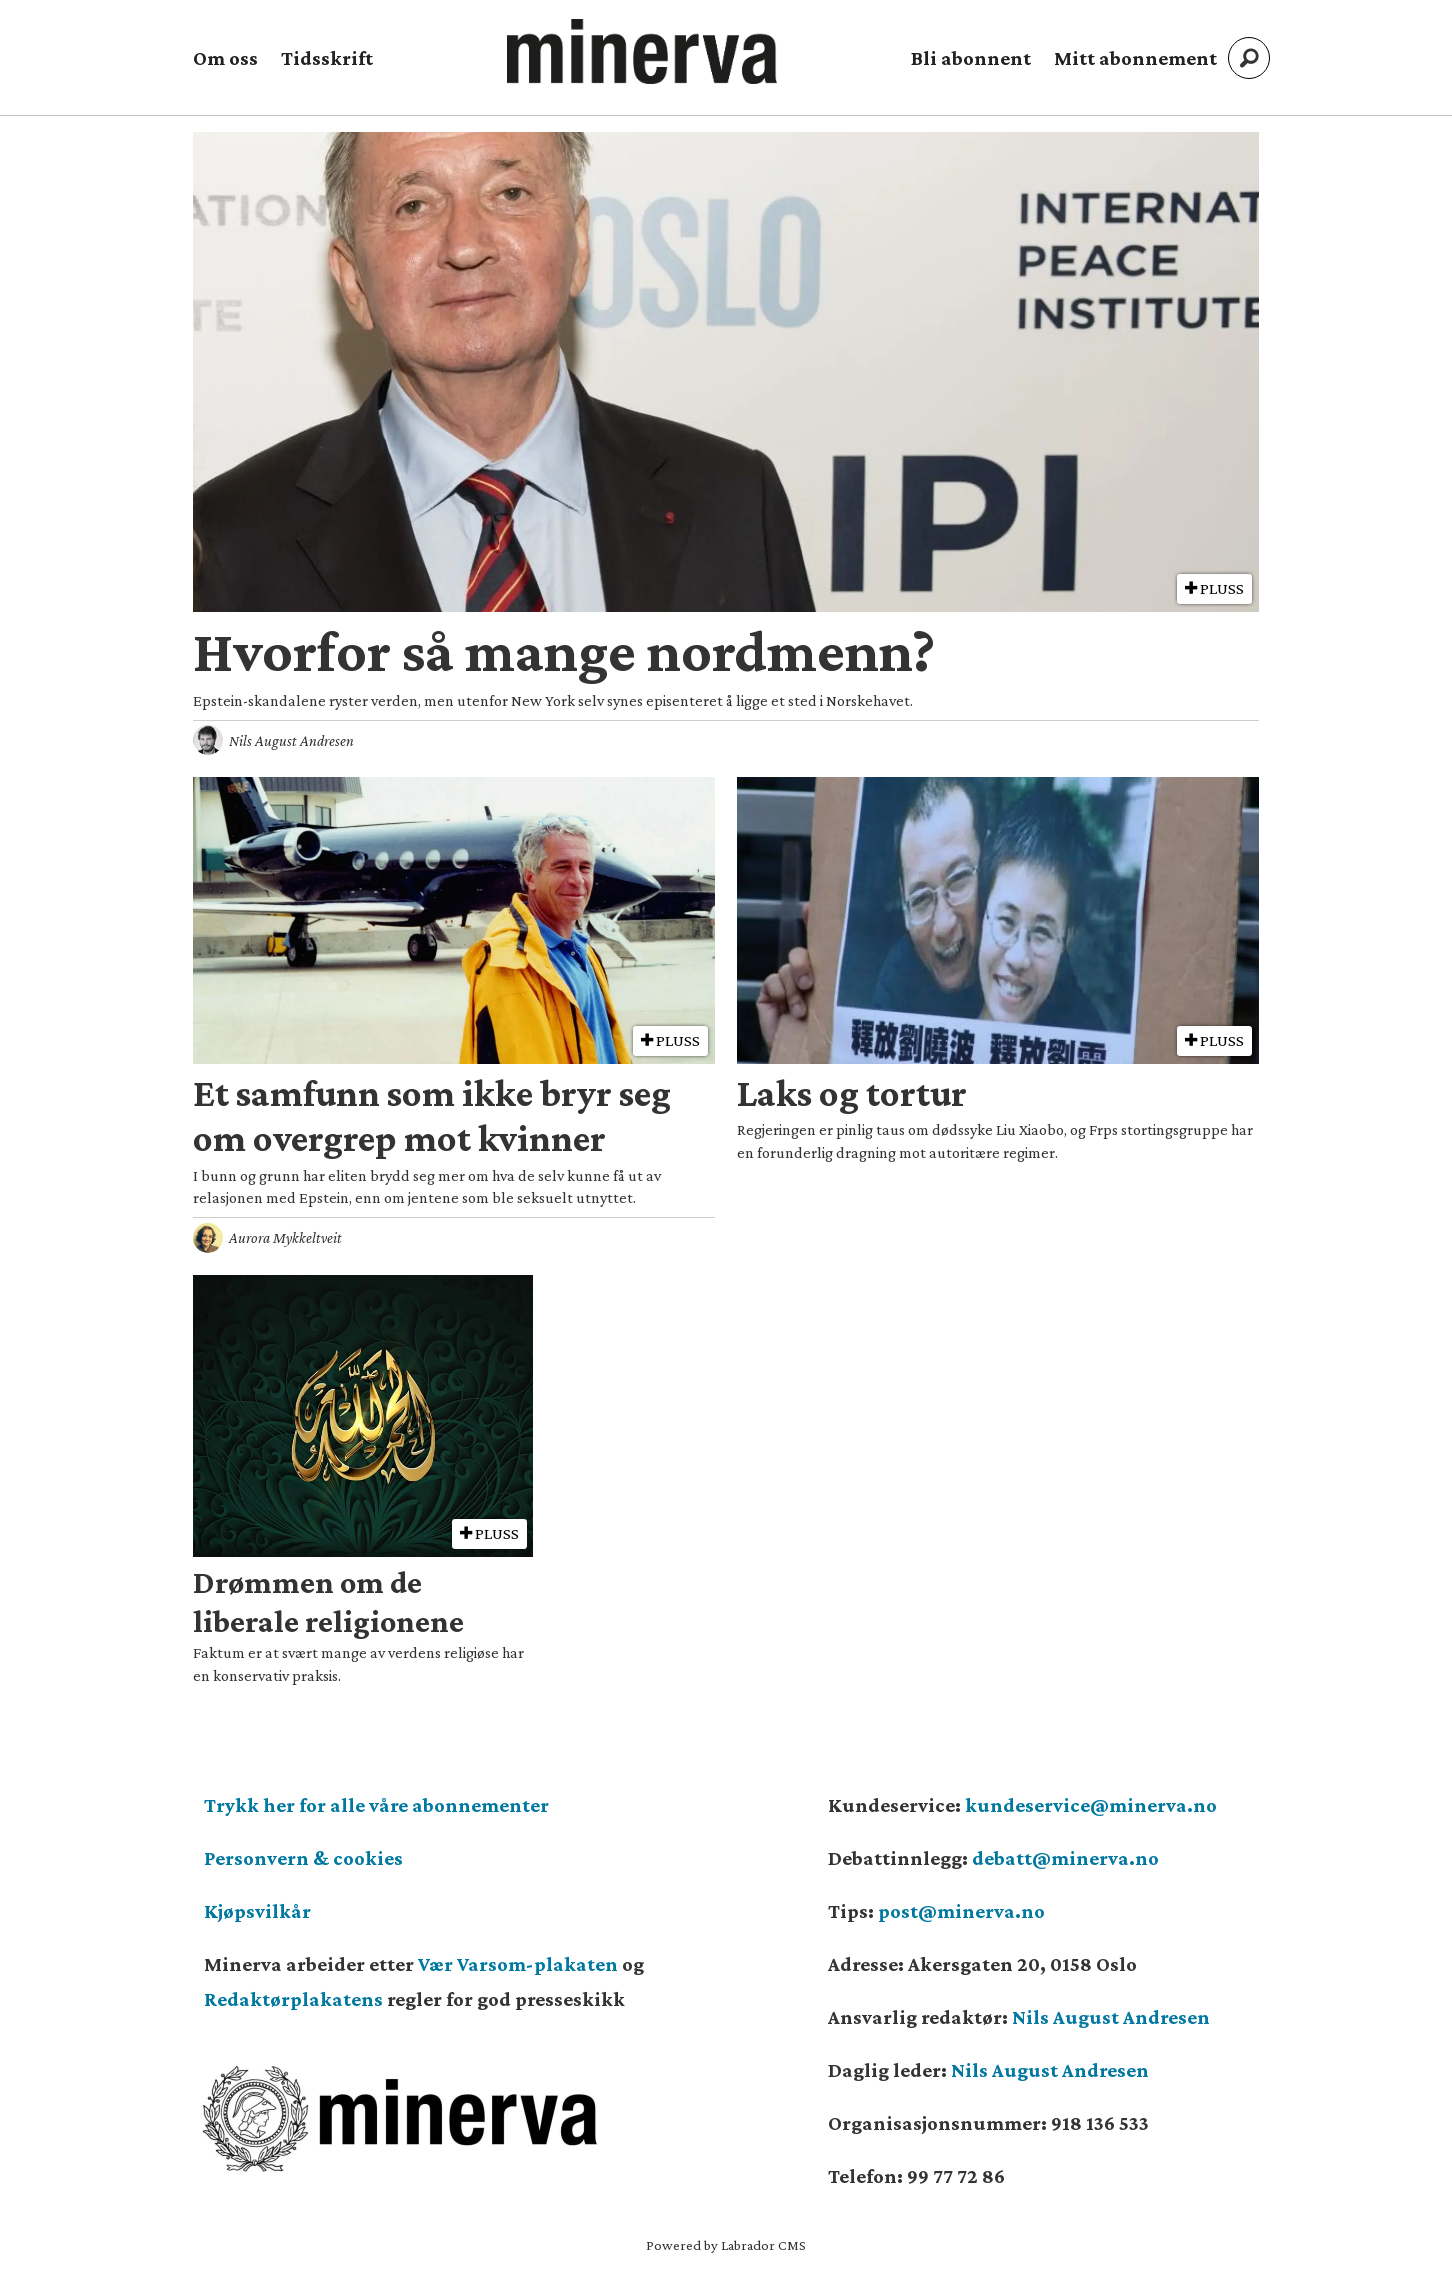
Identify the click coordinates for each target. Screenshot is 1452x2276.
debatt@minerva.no (1065, 1858)
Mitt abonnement (1135, 58)
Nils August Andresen (1111, 2017)
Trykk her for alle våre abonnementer (376, 1805)
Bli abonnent (971, 58)
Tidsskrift (327, 58)
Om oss (225, 58)
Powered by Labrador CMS (726, 2245)
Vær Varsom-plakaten (518, 1964)
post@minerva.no (961, 1911)
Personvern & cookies (303, 1858)
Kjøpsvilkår (257, 1911)
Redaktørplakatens (293, 1999)
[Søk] (1249, 58)
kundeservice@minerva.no (1091, 1805)
